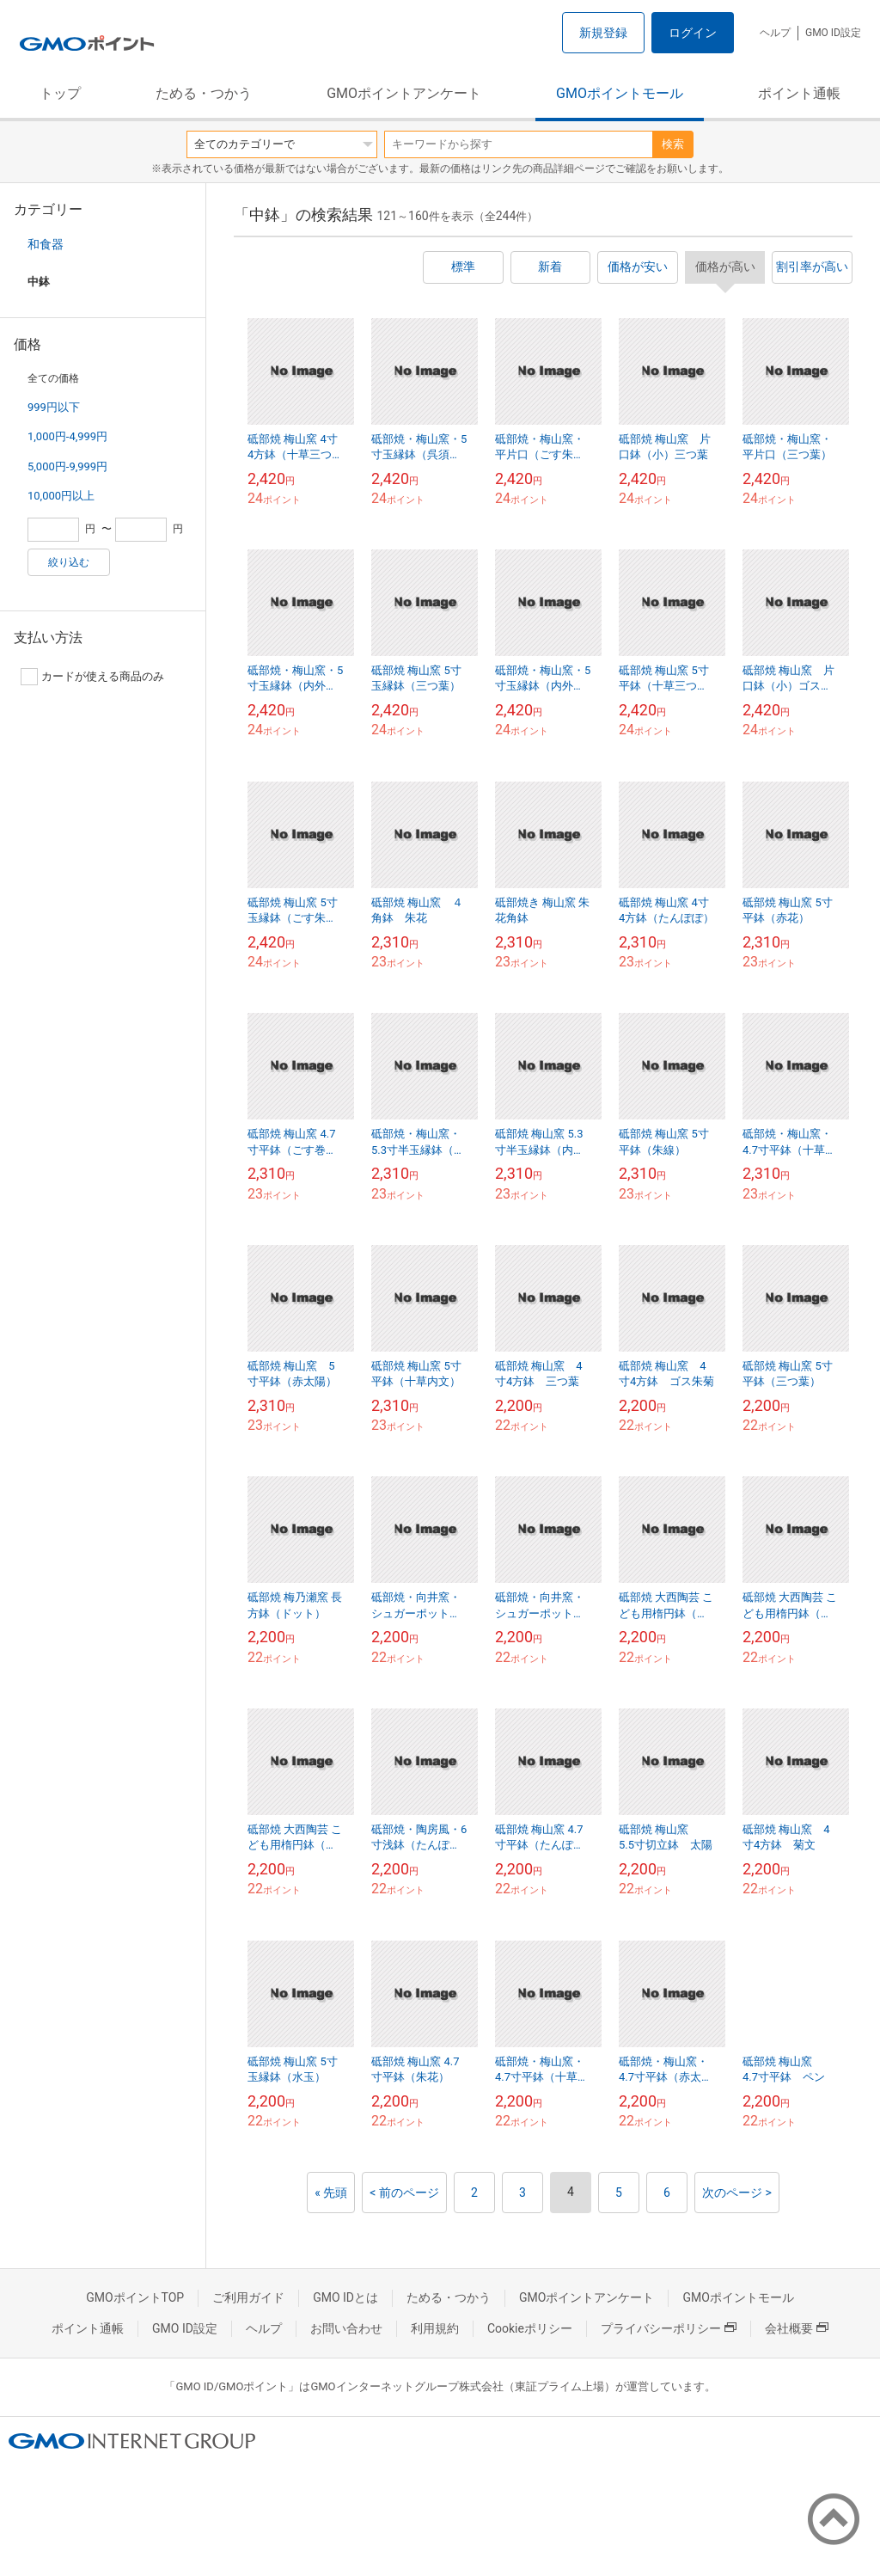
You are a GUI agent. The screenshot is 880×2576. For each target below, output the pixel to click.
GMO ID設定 (833, 33)
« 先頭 (331, 2192)
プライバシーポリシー (668, 2328)
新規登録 (603, 33)
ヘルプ (775, 33)
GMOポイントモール (619, 93)
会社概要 (796, 2328)
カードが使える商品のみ (92, 676)
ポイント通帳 (799, 93)
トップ (60, 93)
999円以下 (54, 407)
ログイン (693, 33)
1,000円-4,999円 (67, 436)
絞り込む (68, 562)
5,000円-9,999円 (67, 466)
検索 (673, 144)
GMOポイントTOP (135, 2297)
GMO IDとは (345, 2297)
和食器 (46, 244)
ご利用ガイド (248, 2297)
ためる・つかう (204, 93)
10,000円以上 (61, 495)
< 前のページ (404, 2192)
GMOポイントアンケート (404, 93)
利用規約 (435, 2328)
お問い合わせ (346, 2328)
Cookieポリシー (529, 2328)
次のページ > (737, 2192)
